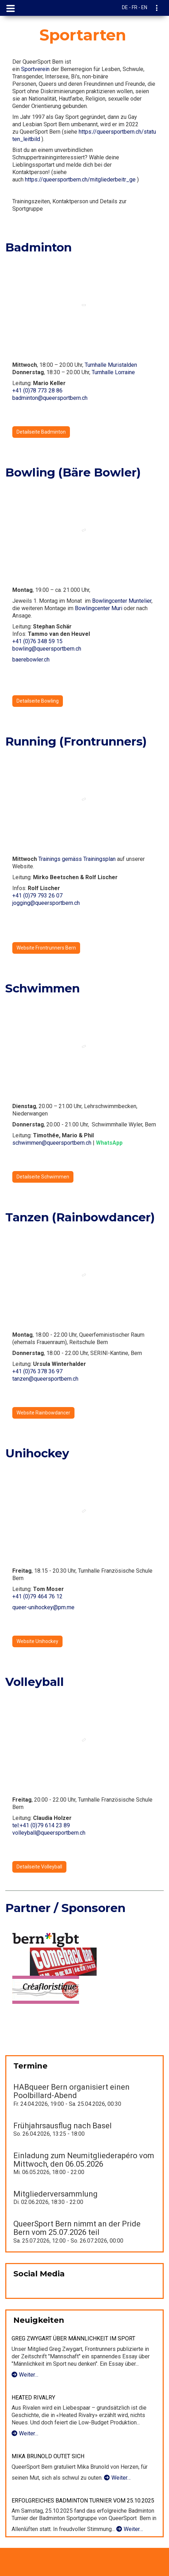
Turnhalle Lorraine (113, 372)
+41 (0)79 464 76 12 (37, 1596)
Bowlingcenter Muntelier (121, 600)
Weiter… (25, 2374)
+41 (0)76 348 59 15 (37, 641)
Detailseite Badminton (41, 432)
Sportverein (35, 69)
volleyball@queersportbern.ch (48, 1832)
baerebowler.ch (31, 659)
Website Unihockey (37, 1641)
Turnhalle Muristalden (111, 365)
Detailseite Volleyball (39, 1866)
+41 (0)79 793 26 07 (37, 895)
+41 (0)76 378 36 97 (37, 1371)
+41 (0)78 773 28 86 (37, 390)
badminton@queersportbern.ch (49, 398)
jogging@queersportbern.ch (46, 903)
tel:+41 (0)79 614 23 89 (41, 1825)
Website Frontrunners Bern (46, 948)
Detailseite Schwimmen (43, 1177)
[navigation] (157, 9)
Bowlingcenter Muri (98, 608)
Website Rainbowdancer (43, 1412)
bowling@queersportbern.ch (46, 648)
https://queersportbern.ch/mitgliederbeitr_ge (80, 179)
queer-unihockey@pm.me (43, 1607)
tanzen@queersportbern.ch (45, 1378)
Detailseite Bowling (38, 701)
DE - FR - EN (134, 7)
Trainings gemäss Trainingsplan (77, 859)
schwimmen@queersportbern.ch (51, 1142)
